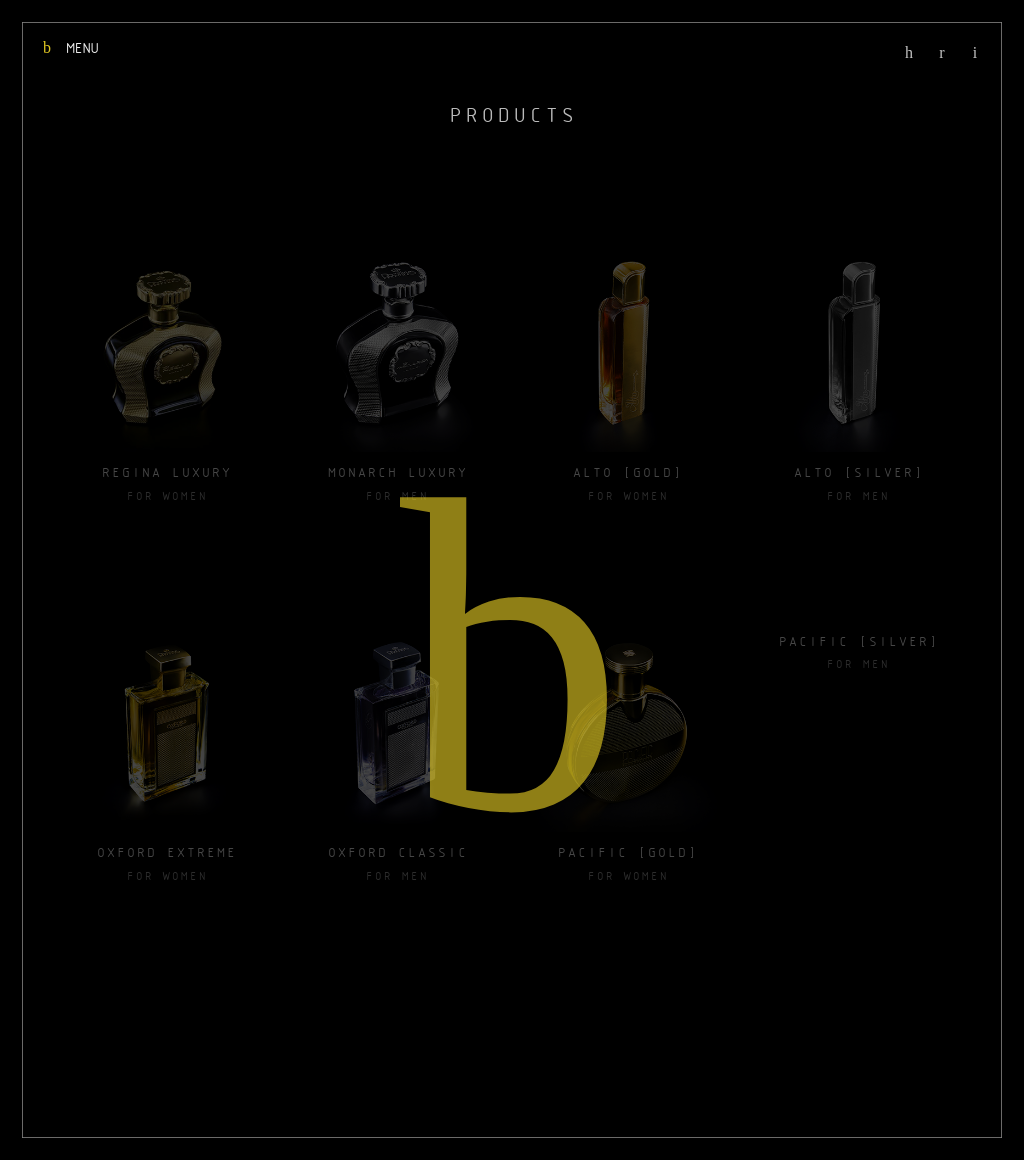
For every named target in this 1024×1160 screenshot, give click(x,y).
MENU (70, 48)
